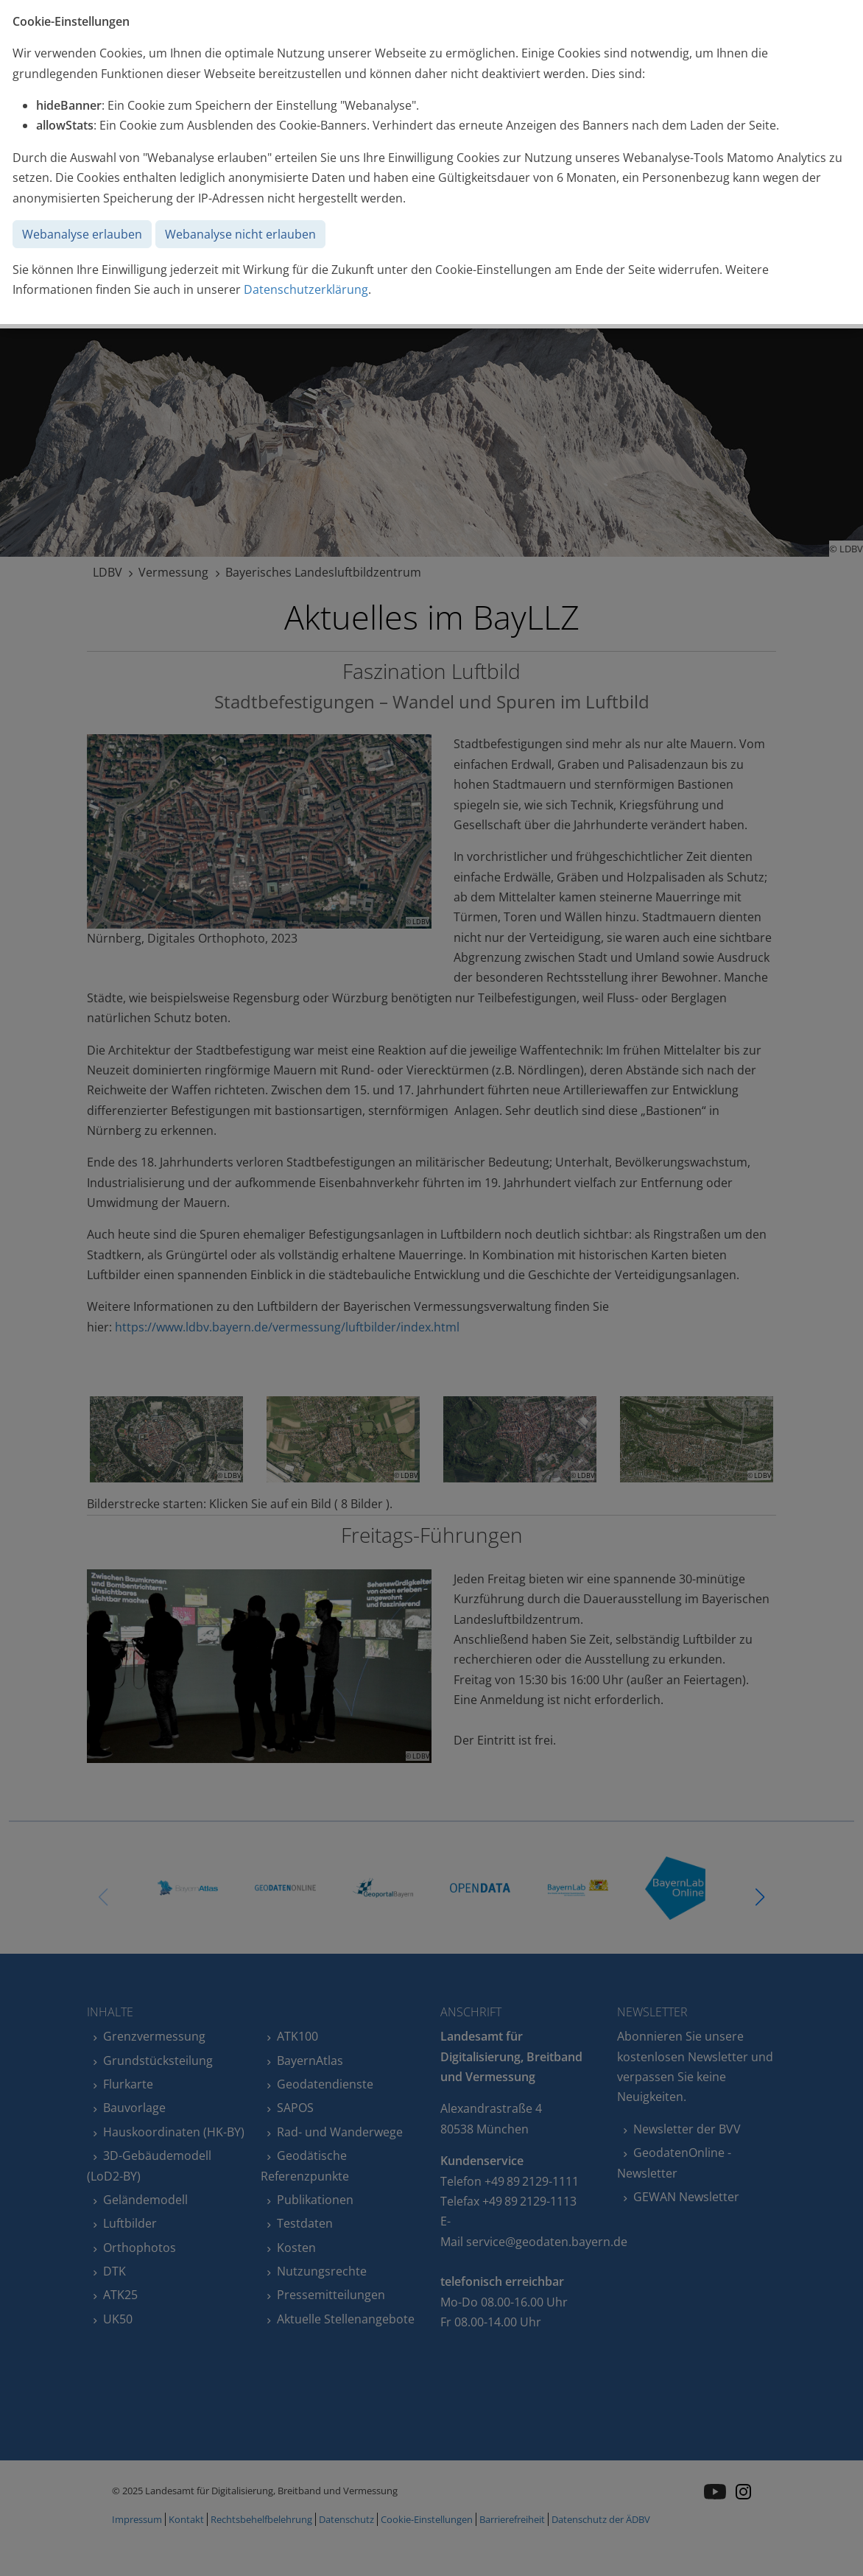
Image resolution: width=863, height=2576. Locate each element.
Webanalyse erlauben (82, 234)
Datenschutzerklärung (306, 289)
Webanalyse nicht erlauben (240, 234)
